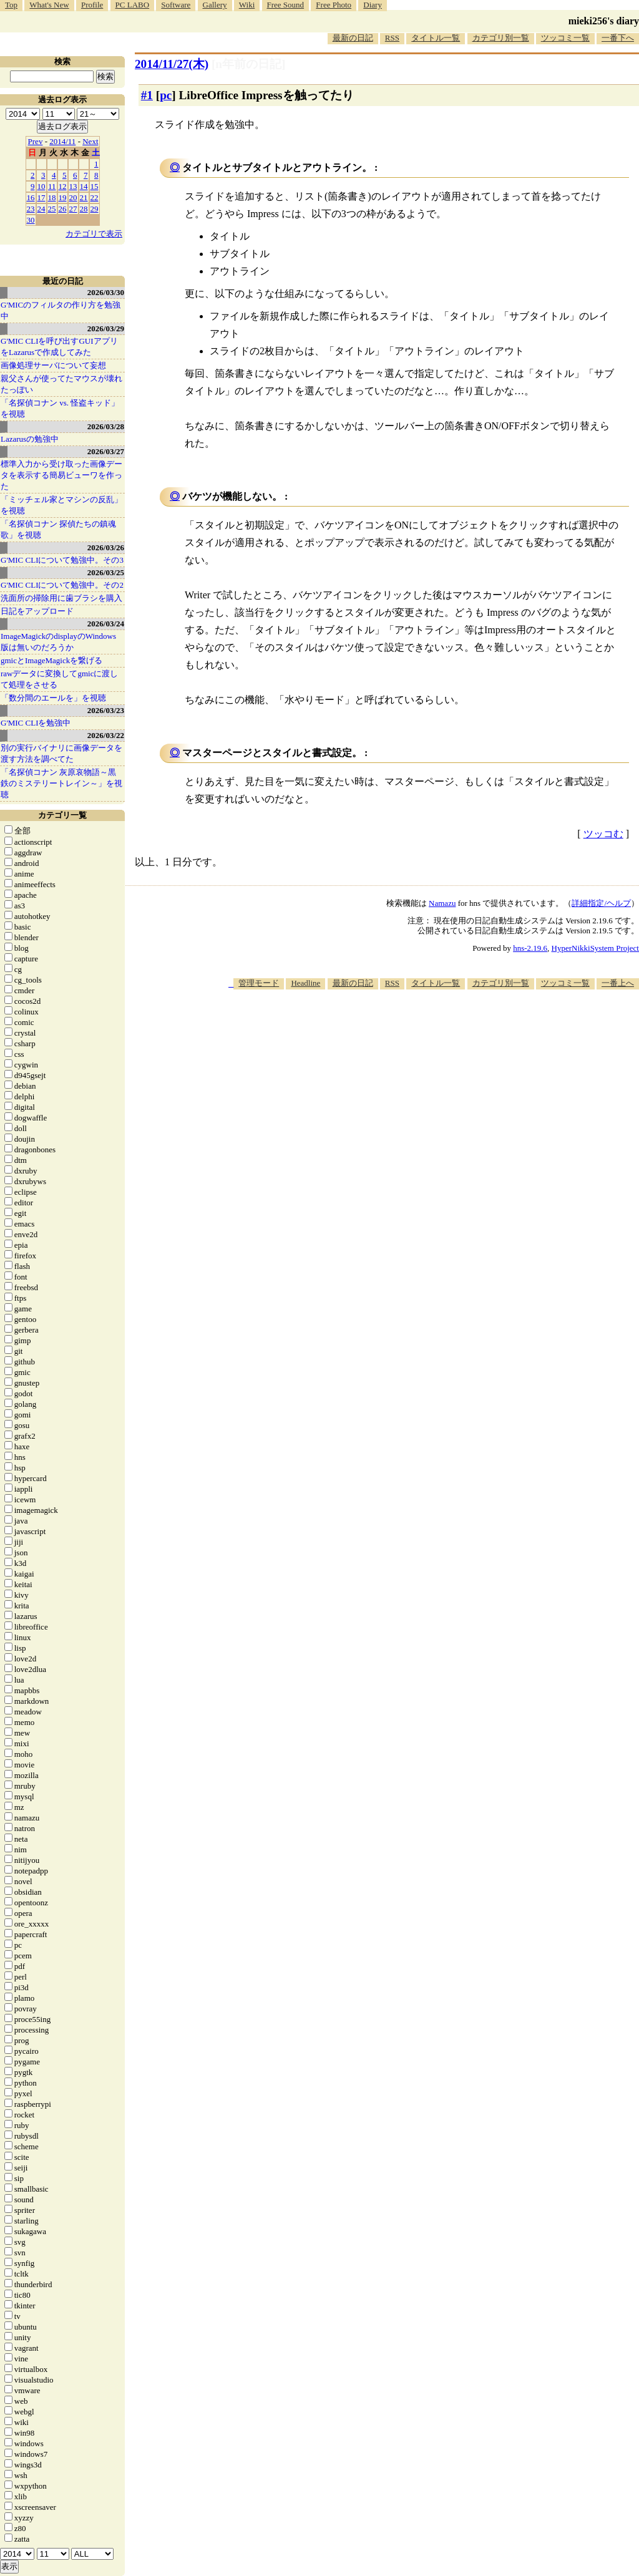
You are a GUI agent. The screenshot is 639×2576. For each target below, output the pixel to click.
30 (31, 220)
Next (90, 141)
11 (52, 186)
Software (175, 4)
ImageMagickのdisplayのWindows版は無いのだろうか (58, 641)
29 (94, 208)
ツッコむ (603, 834)
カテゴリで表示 (94, 233)
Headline (305, 983)
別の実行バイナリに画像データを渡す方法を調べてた (61, 753)
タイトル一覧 (435, 37)
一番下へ (618, 37)
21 (84, 197)
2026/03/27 (105, 451)
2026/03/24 (105, 623)
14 (84, 186)
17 (41, 197)
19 (63, 197)
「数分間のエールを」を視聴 (53, 697)
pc (166, 95)
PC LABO (132, 4)
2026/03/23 (105, 710)
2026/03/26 (105, 547)
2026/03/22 (105, 735)
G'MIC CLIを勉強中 (36, 722)
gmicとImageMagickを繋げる (51, 660)
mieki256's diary (603, 21)
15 (94, 186)
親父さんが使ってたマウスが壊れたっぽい (61, 384)
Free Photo (333, 4)
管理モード (258, 983)
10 (41, 186)
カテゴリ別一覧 (500, 37)
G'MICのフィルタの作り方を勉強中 (60, 310)
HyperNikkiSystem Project (595, 948)
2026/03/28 (105, 426)
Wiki (247, 4)
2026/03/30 (105, 292)
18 (52, 197)
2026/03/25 (105, 572)
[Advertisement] (412, 1027)
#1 (147, 95)
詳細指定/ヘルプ (601, 903)
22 (94, 197)
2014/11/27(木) (171, 63)
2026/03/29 (105, 328)
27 (73, 208)
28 (84, 208)
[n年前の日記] (248, 63)
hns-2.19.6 (530, 948)
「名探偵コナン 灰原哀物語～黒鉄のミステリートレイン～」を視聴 (61, 783)
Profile (92, 4)
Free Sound (286, 4)
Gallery (215, 4)
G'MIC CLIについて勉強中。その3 (62, 560)
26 (63, 208)
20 (73, 197)
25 (52, 208)
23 (31, 208)
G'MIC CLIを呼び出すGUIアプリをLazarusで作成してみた (59, 346)
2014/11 (62, 141)
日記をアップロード (37, 611)
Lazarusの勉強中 (30, 439)
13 (73, 186)
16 (31, 197)
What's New (49, 4)
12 (63, 186)
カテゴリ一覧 (62, 815)
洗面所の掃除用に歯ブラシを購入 (61, 598)
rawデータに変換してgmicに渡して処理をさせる (59, 679)
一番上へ (618, 983)
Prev (35, 141)
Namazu (442, 903)
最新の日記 (353, 37)
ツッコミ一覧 (565, 37)
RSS (392, 37)
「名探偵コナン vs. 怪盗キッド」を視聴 (60, 408)
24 (41, 208)
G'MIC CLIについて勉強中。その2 (62, 585)
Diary (372, 4)
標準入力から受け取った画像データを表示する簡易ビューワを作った (61, 475)
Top (11, 4)
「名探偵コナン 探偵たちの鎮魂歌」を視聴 (58, 529)
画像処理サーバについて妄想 (53, 365)
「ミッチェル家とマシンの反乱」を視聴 (61, 505)
